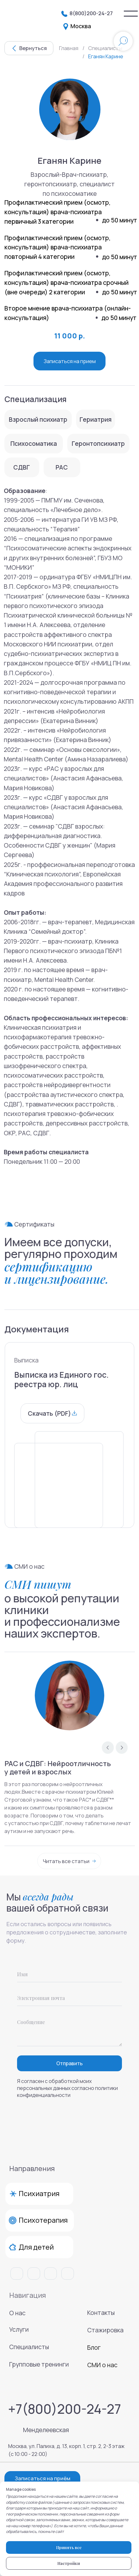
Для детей (36, 2247)
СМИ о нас (102, 2365)
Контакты (101, 2312)
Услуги (19, 2329)
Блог (94, 2347)
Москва (80, 26)
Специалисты (29, 2346)
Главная (68, 48)
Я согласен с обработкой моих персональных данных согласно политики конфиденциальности (67, 2088)
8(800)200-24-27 (91, 13)
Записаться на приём (42, 2478)
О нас (17, 2313)
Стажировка (105, 2330)
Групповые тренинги (39, 2364)
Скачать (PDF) (49, 1413)
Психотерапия (43, 2220)
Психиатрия (39, 2193)
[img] (131, 13)
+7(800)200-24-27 (64, 2409)
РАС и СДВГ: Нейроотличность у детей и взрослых (57, 1768)
